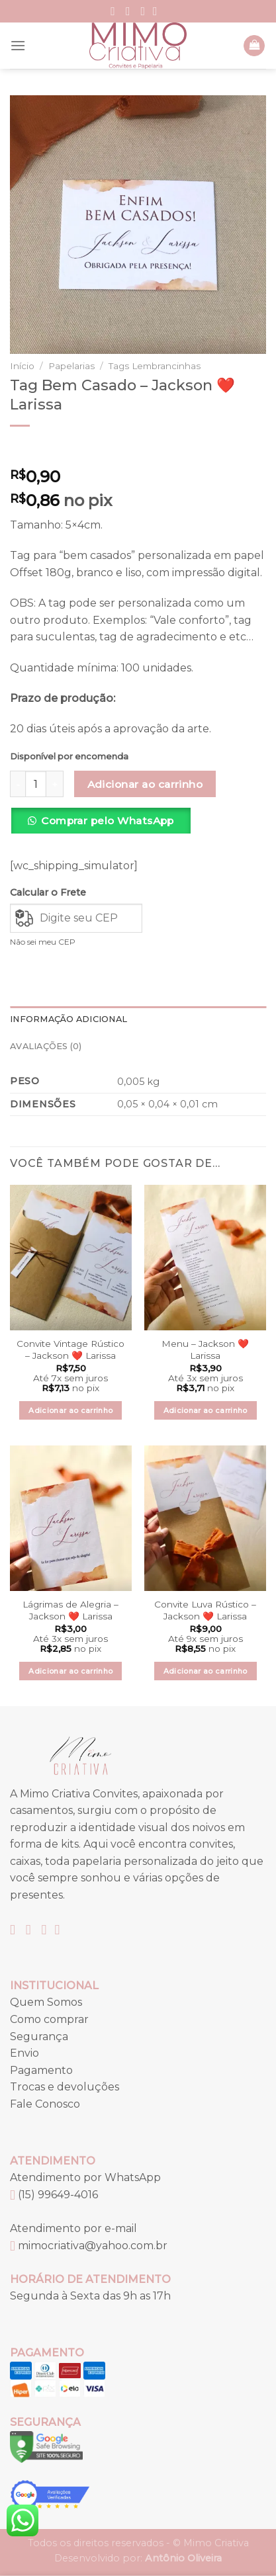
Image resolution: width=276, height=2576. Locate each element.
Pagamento (41, 2070)
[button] (105, 825)
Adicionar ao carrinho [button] (70, 1410)
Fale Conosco (45, 2104)
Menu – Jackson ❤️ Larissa (205, 1349)
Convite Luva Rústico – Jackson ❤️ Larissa (205, 1610)
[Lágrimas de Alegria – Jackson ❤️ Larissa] (71, 1518)
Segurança (39, 2036)
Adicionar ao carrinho (145, 784)
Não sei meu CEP (42, 942)
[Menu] (18, 45)
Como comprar (49, 2019)
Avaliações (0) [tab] (46, 1046)
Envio (24, 2053)
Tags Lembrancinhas (155, 366)
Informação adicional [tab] (68, 1019)
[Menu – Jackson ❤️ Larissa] (205, 1257)
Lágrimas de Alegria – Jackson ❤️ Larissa (70, 1610)
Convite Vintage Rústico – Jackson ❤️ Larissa (70, 1349)
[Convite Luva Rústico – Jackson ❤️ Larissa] (205, 1518)
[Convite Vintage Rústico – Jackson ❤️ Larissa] (71, 1257)
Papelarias (71, 366)
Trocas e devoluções (64, 2087)
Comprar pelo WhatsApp (107, 820)
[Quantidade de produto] (35, 784)
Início (22, 366)
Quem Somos (46, 2002)
